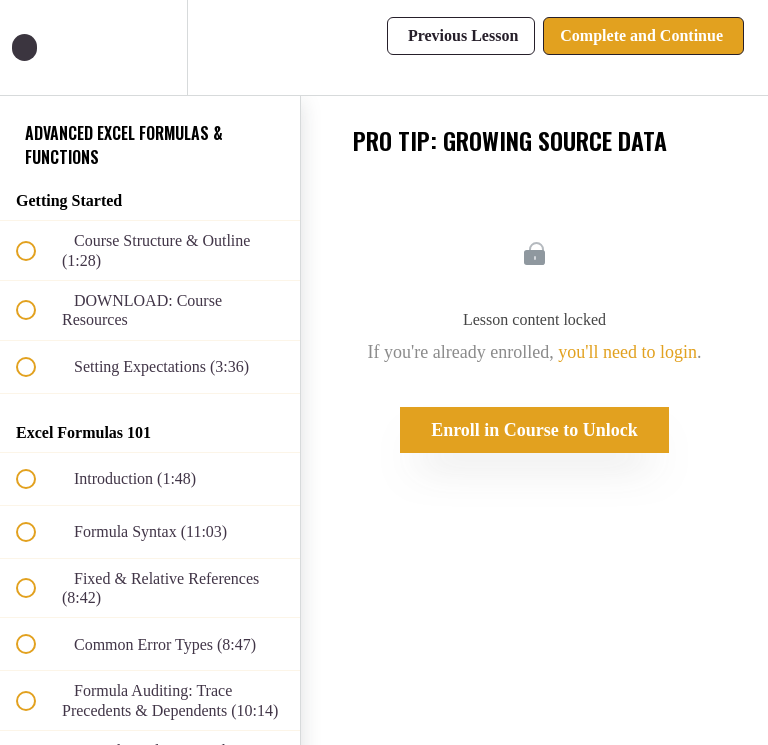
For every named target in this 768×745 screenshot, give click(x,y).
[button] (37, 47)
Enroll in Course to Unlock (534, 430)
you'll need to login (627, 352)
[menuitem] (150, 47)
